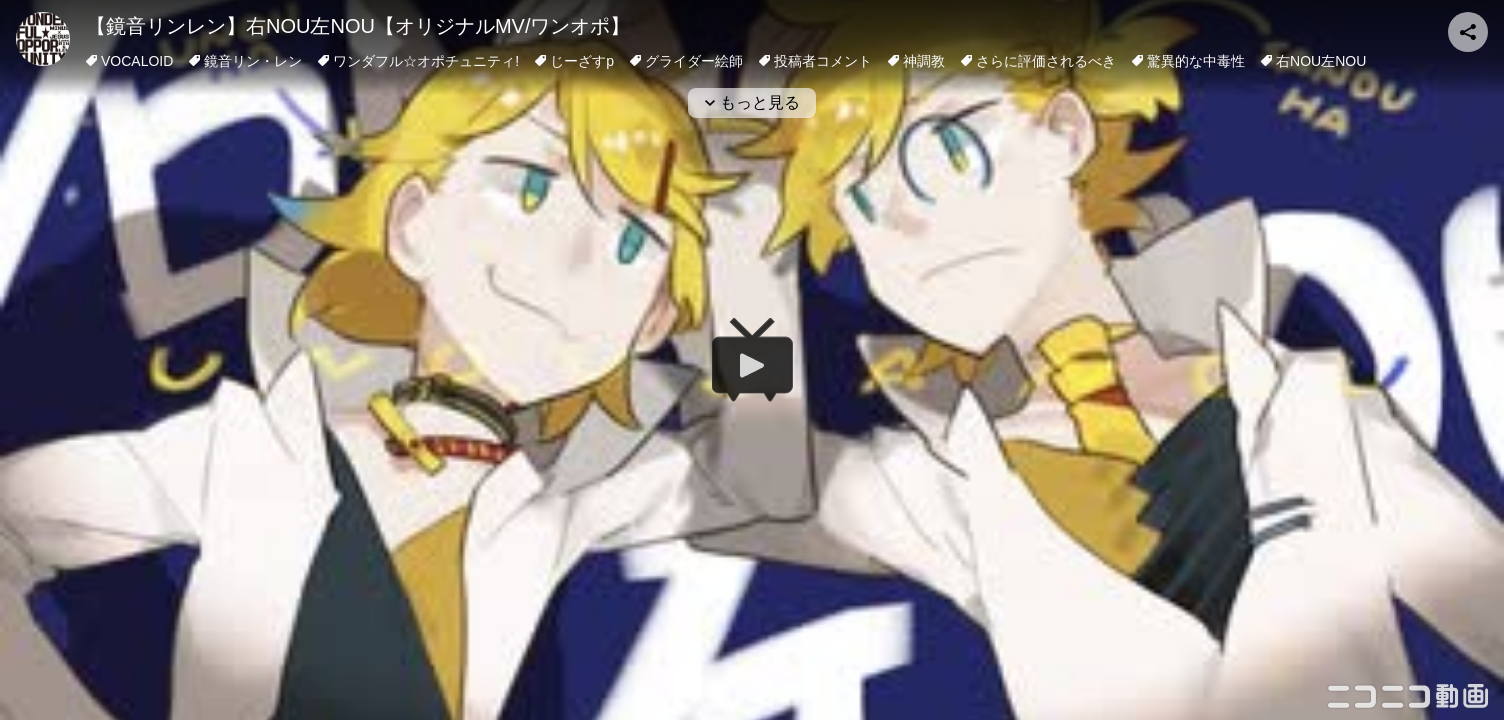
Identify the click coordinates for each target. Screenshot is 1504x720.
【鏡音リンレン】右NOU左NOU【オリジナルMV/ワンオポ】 (358, 26)
